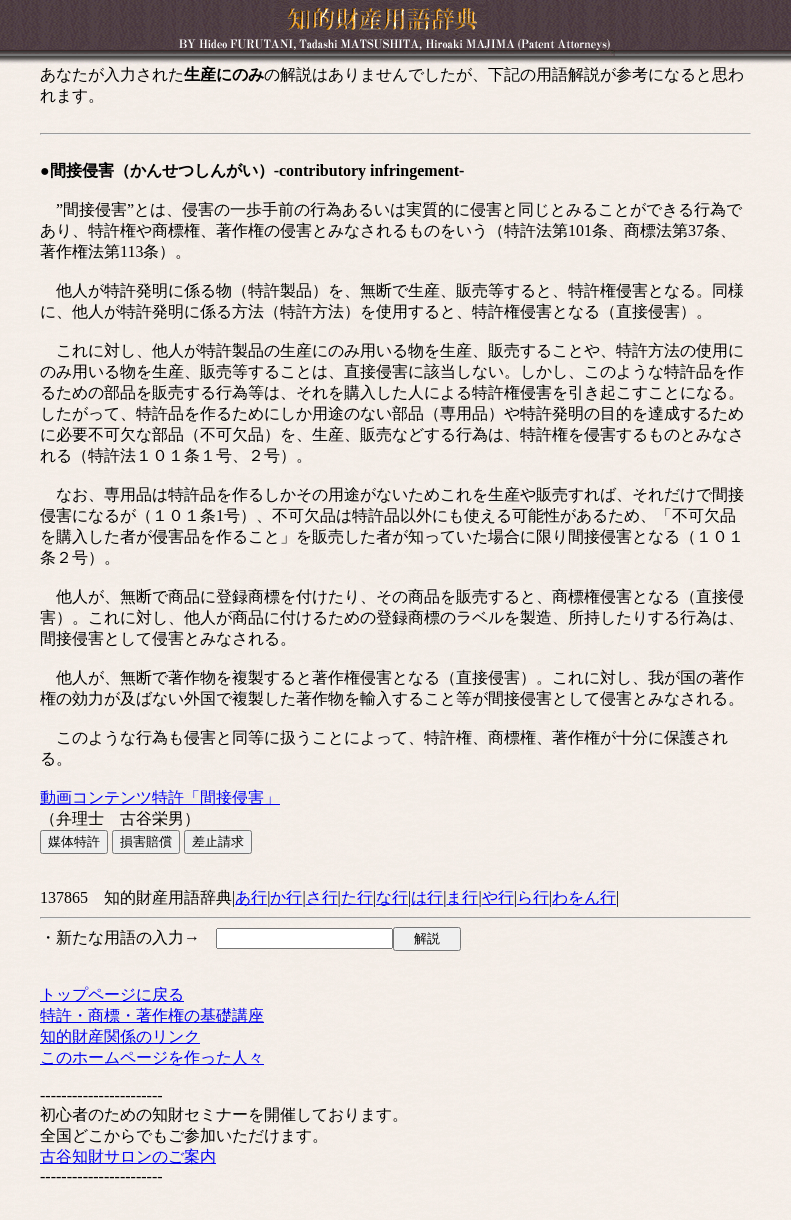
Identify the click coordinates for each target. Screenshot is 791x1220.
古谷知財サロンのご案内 (128, 1156)
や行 (498, 897)
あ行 (251, 897)
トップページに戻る (112, 994)
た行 (357, 897)
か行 (286, 897)
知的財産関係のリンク (120, 1036)
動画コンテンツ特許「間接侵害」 (160, 797)
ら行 (533, 897)
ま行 (462, 897)
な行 (392, 897)
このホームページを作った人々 (152, 1057)
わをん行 (584, 897)
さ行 (322, 897)
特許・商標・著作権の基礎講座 (152, 1015)
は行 (427, 897)
